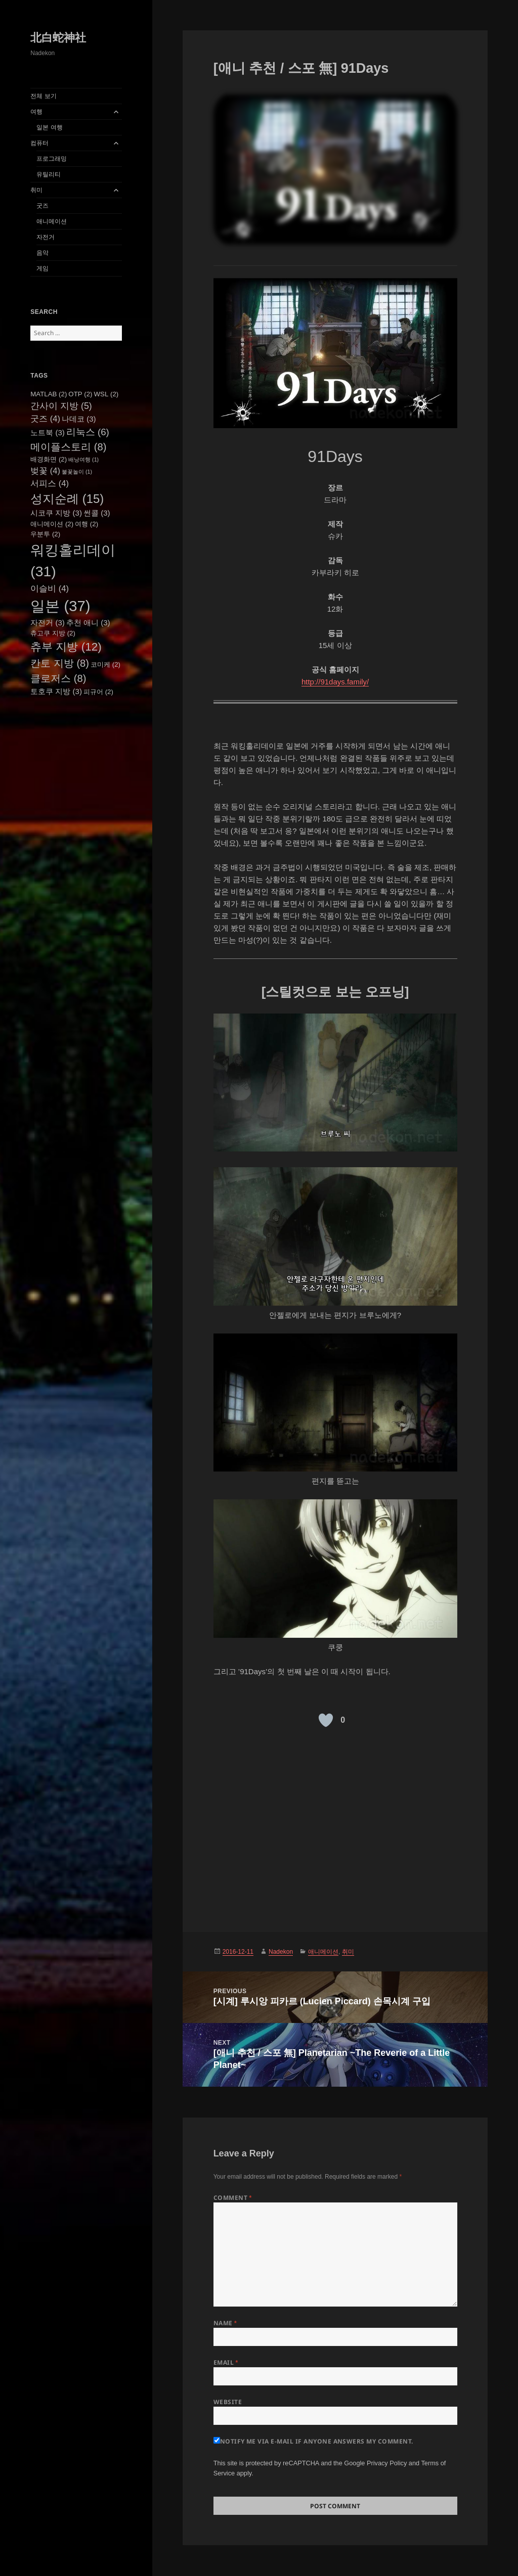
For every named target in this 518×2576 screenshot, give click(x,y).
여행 (36, 111)
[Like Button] (325, 1720)
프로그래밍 (51, 158)
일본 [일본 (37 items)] (60, 605)
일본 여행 (49, 127)
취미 (36, 190)
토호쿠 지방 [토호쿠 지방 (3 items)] (56, 691)
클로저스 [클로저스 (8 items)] (58, 678)
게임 (42, 268)
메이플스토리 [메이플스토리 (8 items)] (68, 446)
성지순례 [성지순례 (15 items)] (67, 498)
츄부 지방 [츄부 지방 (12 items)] (65, 646)
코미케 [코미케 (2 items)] (105, 664)
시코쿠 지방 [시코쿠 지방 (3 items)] (56, 513)
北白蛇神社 (58, 37)
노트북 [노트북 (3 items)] (47, 432)
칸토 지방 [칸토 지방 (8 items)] (59, 663)
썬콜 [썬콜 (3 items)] (96, 513)
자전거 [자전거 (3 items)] (47, 622)
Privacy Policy (387, 2463)
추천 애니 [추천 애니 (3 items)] (88, 622)
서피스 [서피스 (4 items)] (49, 483)
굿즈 (42, 205)
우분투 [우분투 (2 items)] (45, 534)
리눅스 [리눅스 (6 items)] (87, 432)
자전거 (45, 237)
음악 (42, 252)
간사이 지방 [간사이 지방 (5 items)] (61, 406)
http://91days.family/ (335, 681)
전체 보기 (43, 96)
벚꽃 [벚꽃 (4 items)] (45, 470)
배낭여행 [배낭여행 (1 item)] (83, 459)
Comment (232, 2197)
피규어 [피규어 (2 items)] (98, 692)
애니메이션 (51, 221)
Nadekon (281, 1951)
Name (225, 2323)
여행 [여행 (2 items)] (86, 524)
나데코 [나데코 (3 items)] (79, 419)
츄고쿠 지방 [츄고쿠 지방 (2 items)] (52, 633)
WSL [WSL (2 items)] (106, 394)
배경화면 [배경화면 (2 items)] (48, 459)
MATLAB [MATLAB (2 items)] (48, 394)
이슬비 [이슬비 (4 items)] (49, 588)
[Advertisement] (335, 1826)
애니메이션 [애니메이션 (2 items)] (51, 524)
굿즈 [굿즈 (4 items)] (45, 418)
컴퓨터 (39, 143)
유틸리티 (48, 174)
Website (227, 2402)
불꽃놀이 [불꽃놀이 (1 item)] (77, 472)
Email (225, 2362)
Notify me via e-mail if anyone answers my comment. (313, 2441)
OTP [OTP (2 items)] (80, 394)
